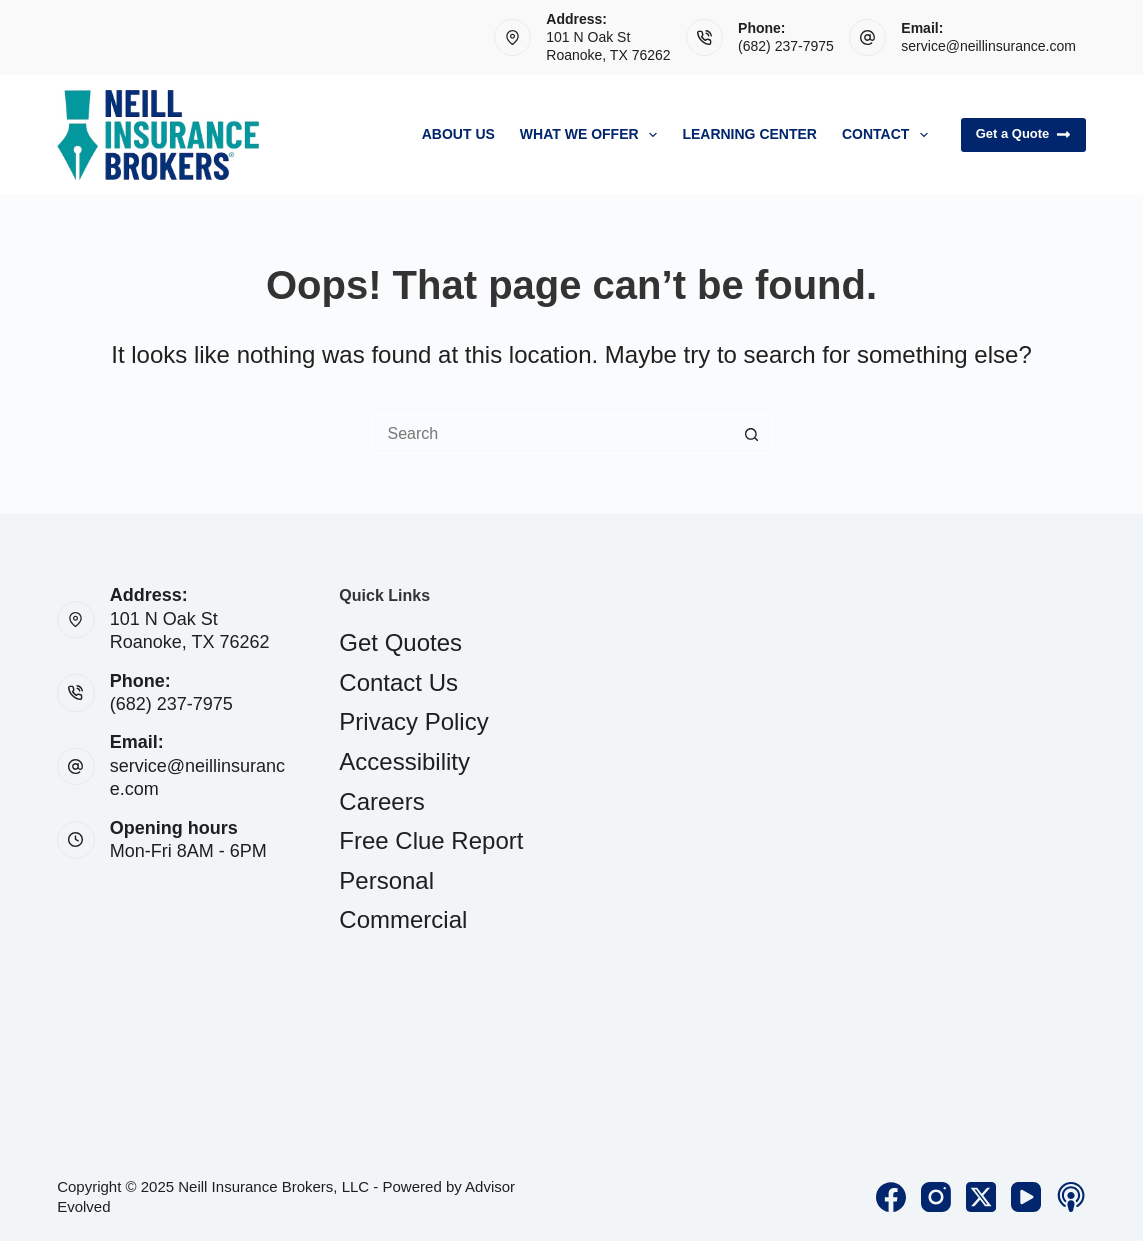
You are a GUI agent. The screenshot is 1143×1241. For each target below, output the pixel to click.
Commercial (403, 919)
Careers (381, 801)
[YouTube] (1026, 1197)
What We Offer (593, 135)
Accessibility (404, 761)
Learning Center (749, 134)
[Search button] (752, 434)
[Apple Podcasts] (1071, 1197)
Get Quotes (400, 642)
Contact (889, 135)
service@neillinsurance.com (988, 46)
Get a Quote (1023, 134)
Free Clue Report (431, 840)
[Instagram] (936, 1197)
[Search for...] (552, 434)
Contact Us (398, 682)
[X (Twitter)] (981, 1197)
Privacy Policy (413, 721)
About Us (458, 134)
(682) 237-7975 (786, 46)
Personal (386, 880)
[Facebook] (891, 1197)
